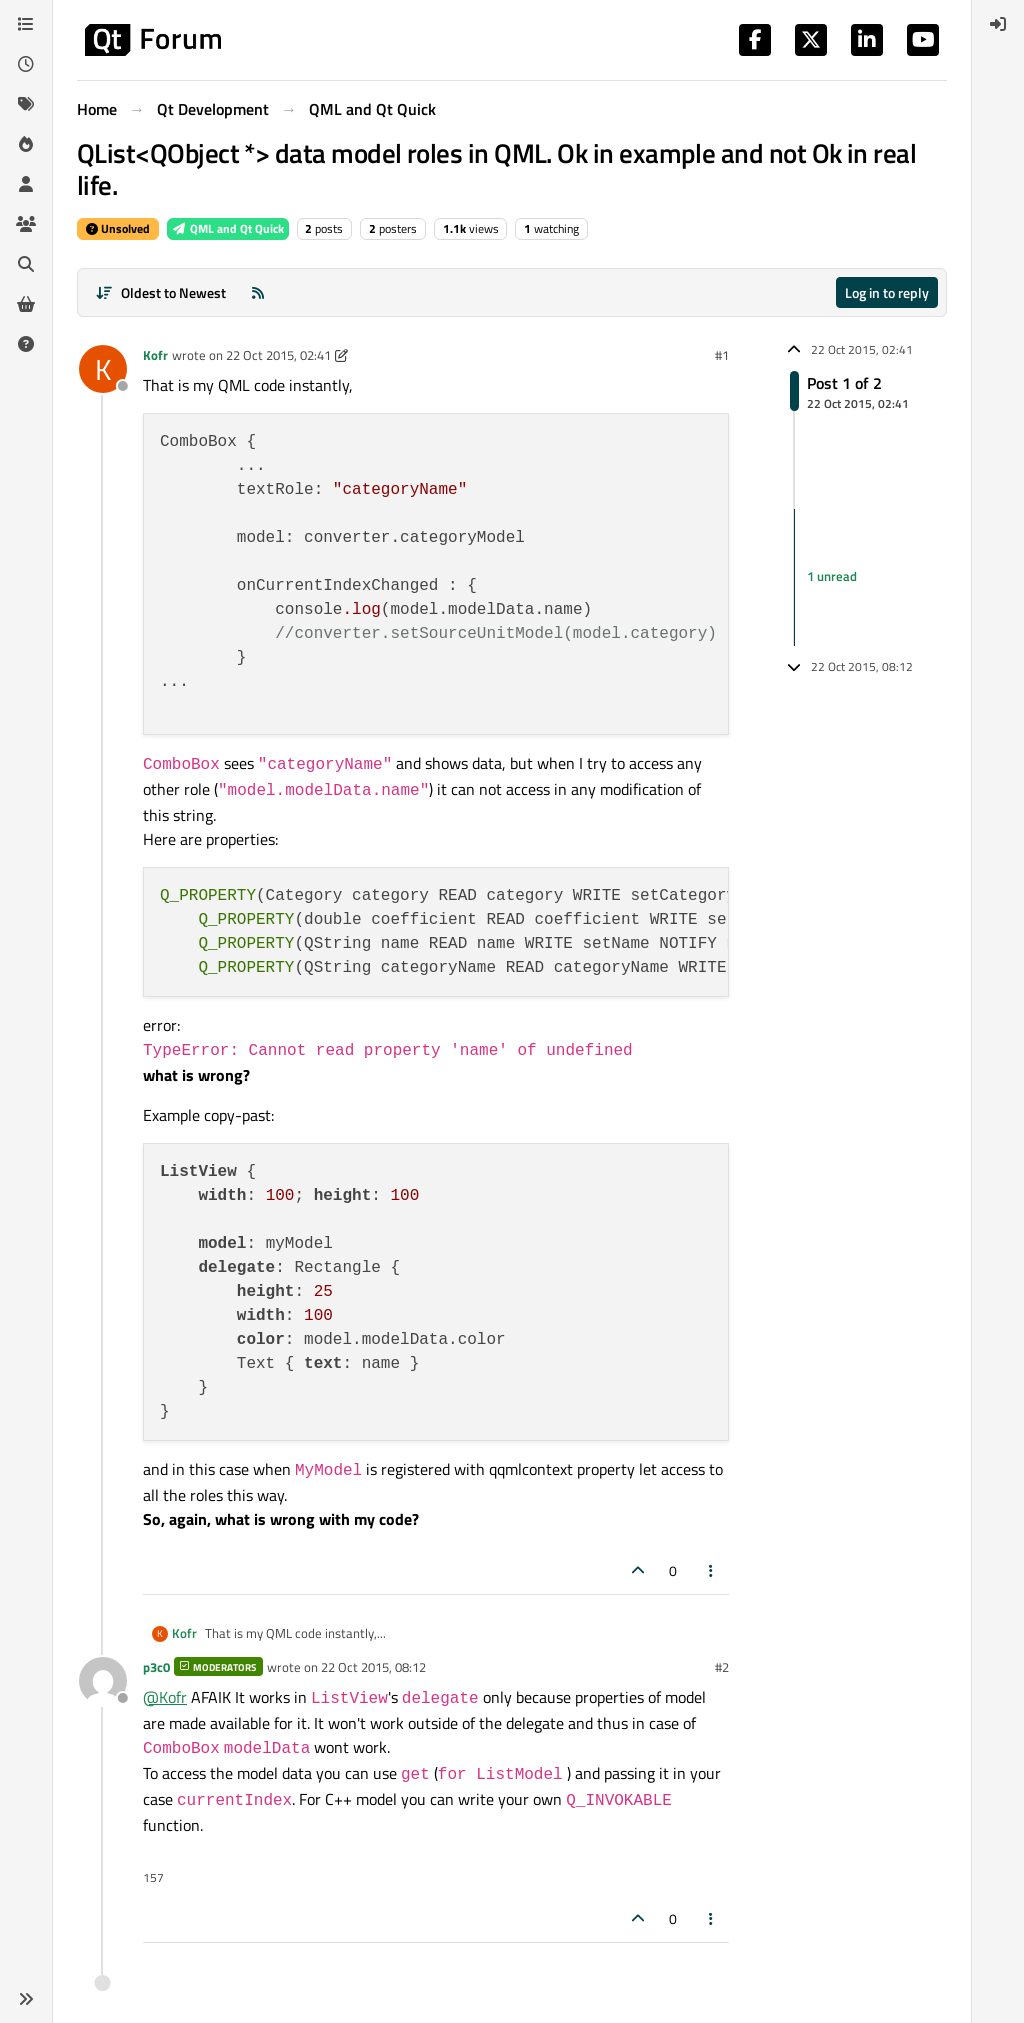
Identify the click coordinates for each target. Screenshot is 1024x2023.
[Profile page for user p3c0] (103, 1681)
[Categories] (26, 24)
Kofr (155, 355)
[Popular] (26, 144)
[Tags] (26, 104)
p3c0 (156, 1667)
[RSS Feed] (258, 292)
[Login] (998, 24)
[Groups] (26, 224)
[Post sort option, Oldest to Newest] (160, 292)
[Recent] (26, 64)
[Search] (26, 264)
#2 (722, 1667)
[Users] (26, 184)
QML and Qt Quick (228, 228)
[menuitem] (998, 24)
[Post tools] (712, 1570)
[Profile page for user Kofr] (103, 369)
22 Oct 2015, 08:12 (373, 1667)
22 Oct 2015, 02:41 (278, 355)
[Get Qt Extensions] (26, 304)
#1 (722, 355)
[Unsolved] (26, 344)
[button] (26, 1999)
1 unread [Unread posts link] (832, 577)
